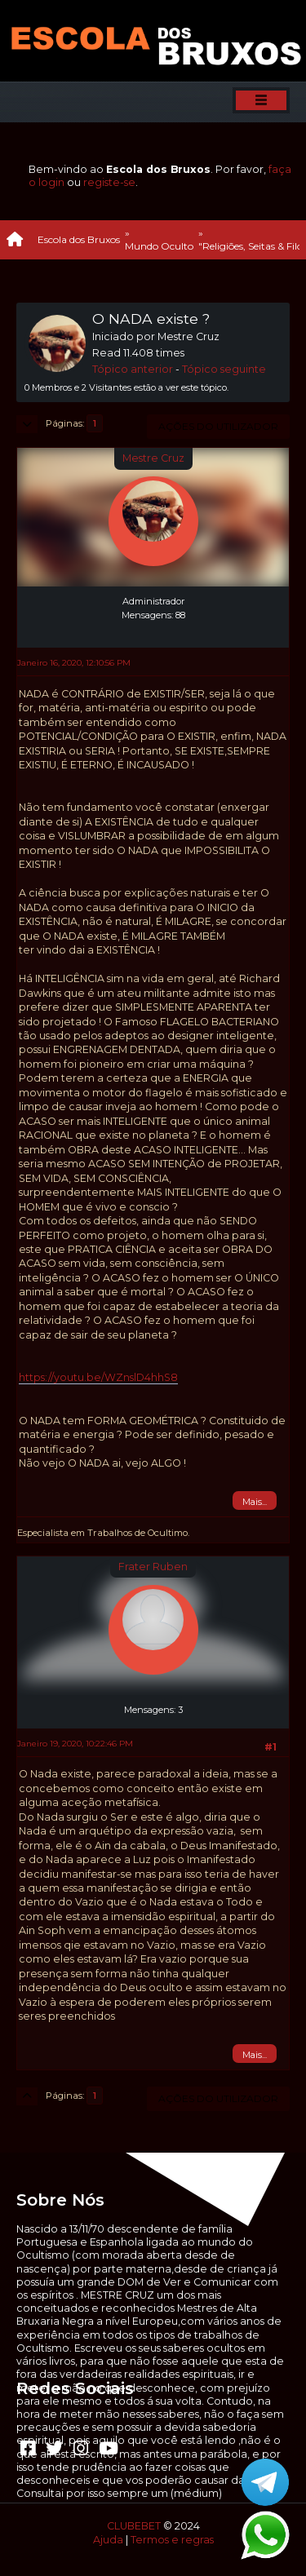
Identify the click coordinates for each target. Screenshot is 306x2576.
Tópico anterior (132, 369)
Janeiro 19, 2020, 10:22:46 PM (75, 1743)
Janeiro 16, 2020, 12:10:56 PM (74, 662)
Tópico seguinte (224, 369)
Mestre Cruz (153, 458)
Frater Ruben (153, 1566)
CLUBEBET (134, 2526)
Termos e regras (172, 2540)
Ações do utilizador (218, 426)
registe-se (109, 182)
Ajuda (108, 2540)
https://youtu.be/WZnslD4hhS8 (98, 1377)
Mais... (254, 1501)
